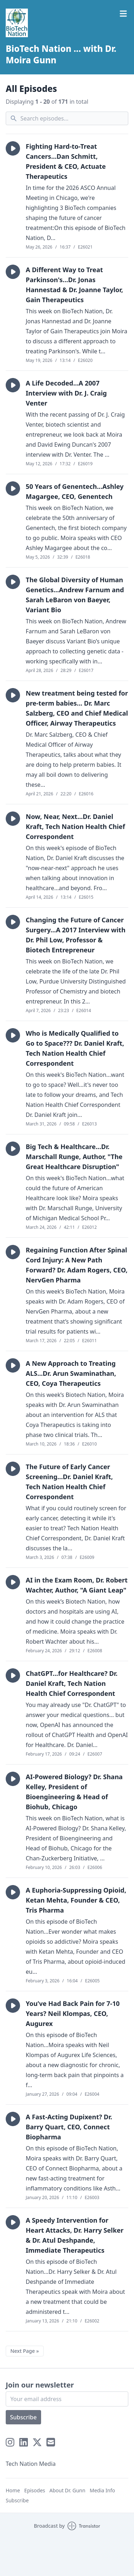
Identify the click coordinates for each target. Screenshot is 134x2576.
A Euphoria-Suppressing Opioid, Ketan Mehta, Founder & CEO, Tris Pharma (76, 1900)
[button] (13, 148)
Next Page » (24, 2350)
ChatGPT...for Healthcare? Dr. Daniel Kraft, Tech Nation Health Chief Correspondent (72, 1683)
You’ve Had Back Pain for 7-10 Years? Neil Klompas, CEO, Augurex (73, 2013)
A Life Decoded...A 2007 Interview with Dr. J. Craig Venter (66, 393)
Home (13, 2490)
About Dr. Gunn (67, 2490)
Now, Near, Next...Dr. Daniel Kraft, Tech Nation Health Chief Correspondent (75, 826)
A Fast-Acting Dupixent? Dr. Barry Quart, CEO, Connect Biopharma (69, 2127)
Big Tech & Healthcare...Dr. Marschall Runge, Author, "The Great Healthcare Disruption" (74, 1156)
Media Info (102, 2490)
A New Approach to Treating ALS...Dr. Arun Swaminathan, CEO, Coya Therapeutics (71, 1373)
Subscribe (23, 2417)
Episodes (34, 2490)
